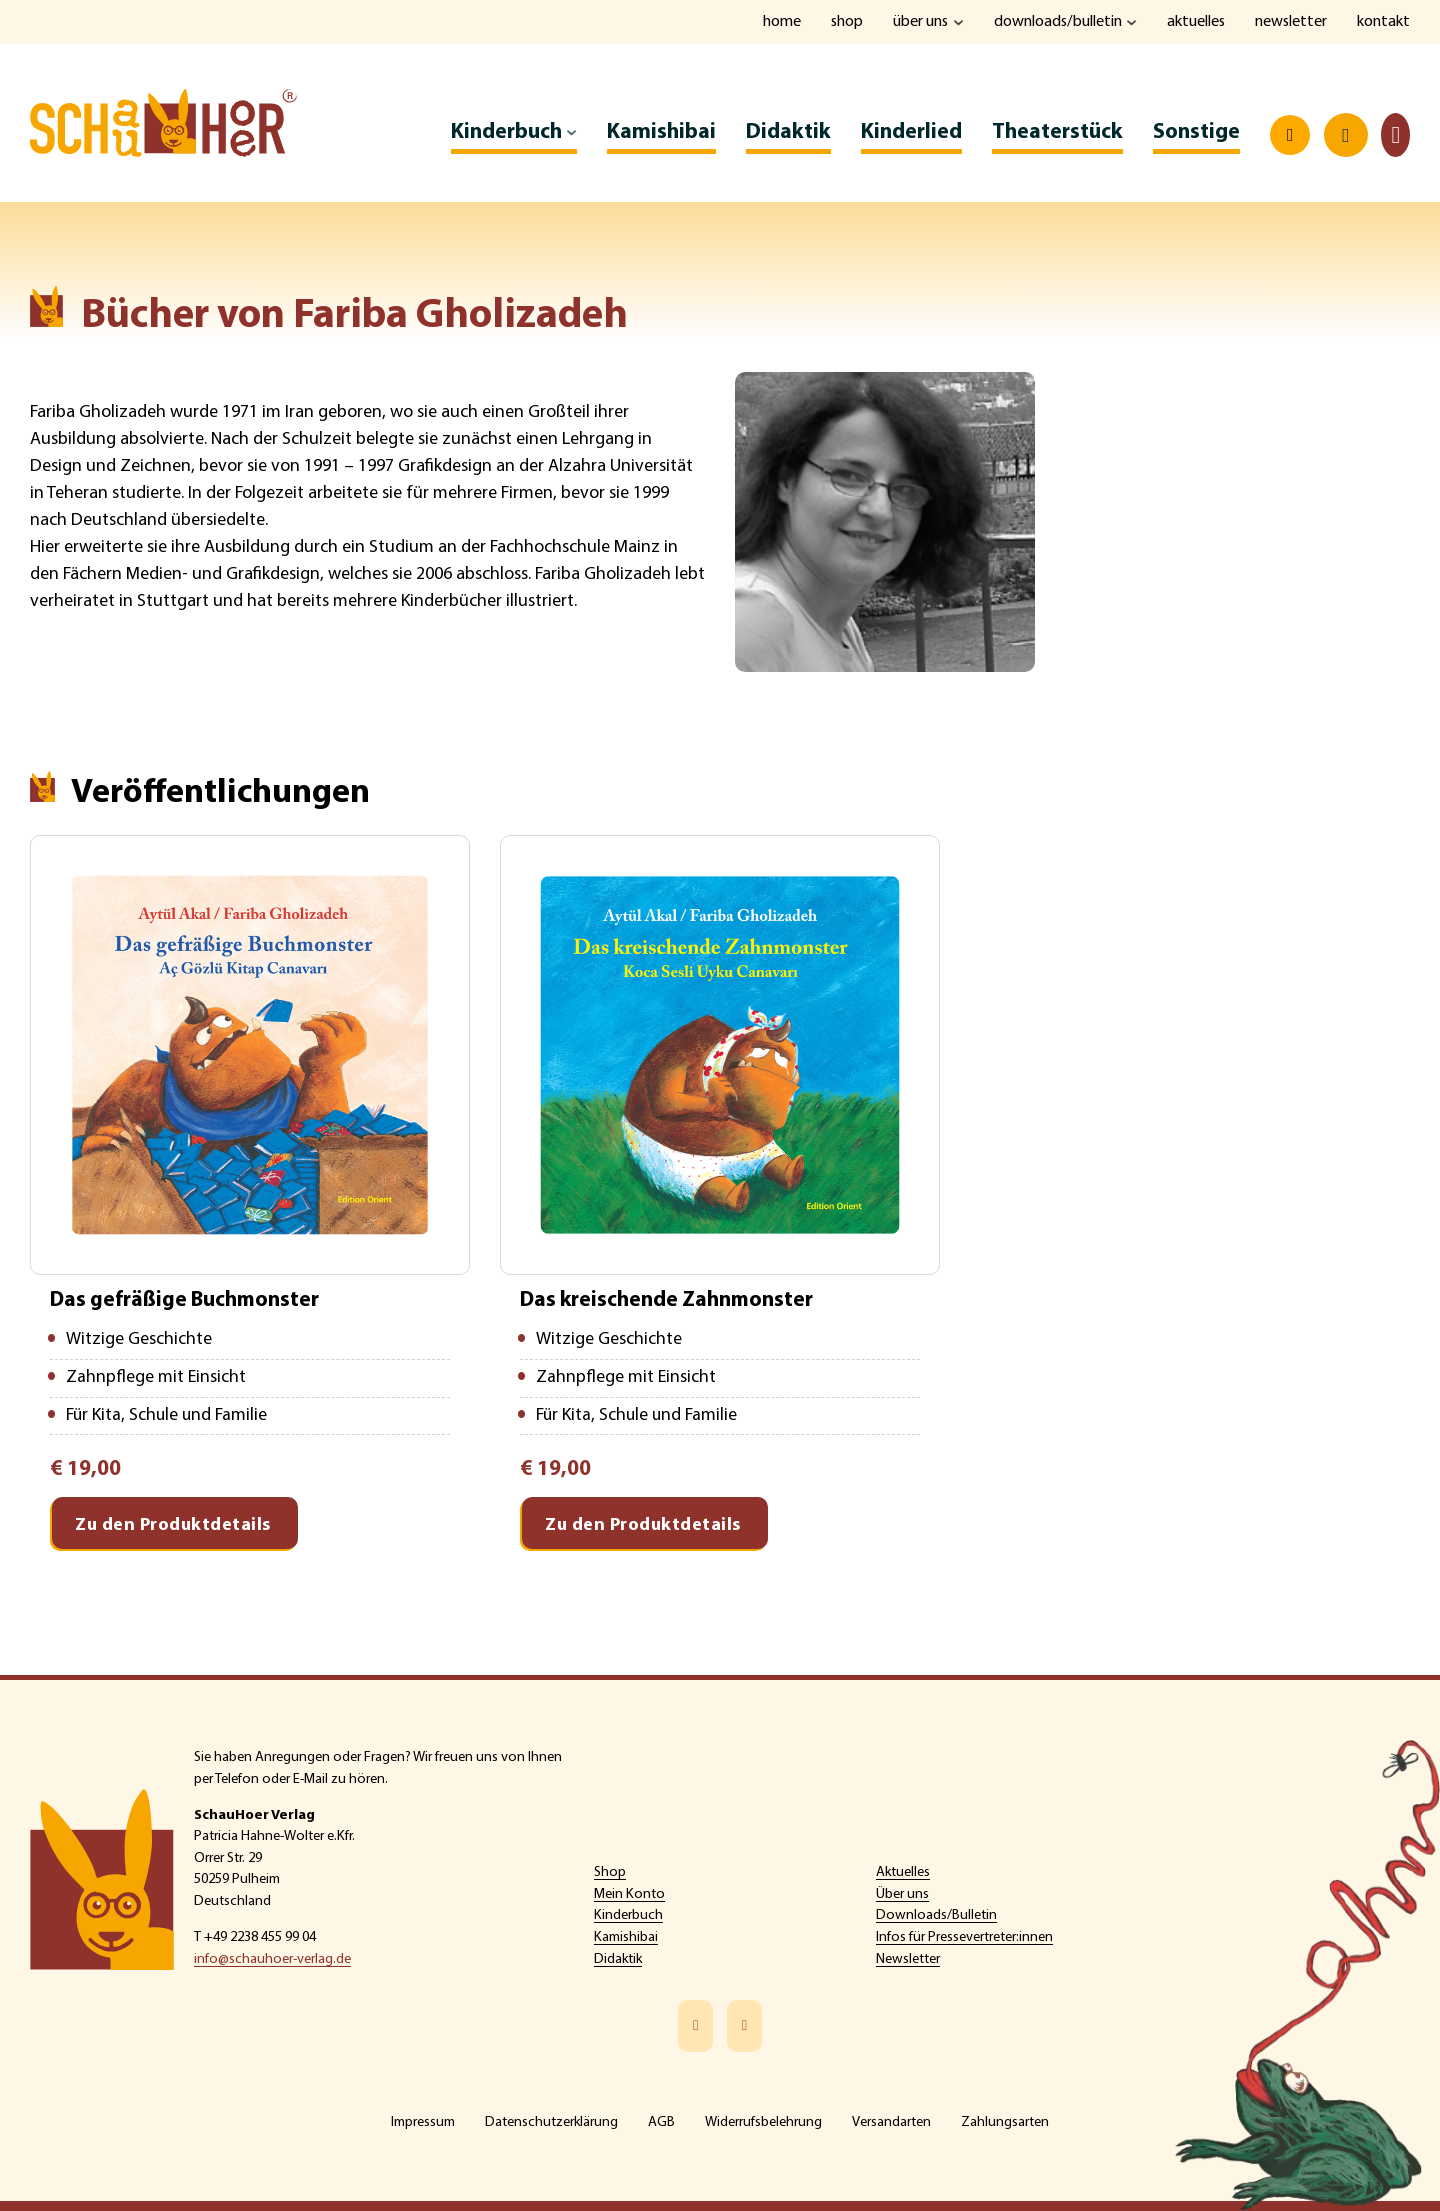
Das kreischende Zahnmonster (668, 1301)
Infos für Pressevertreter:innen (964, 1937)
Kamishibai (661, 133)
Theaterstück (1057, 133)
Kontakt (1383, 22)
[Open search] (1290, 137)
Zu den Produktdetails (173, 1528)
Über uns (917, 22)
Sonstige (1196, 133)
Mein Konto (629, 1894)
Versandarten (891, 2122)
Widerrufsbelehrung (763, 2122)
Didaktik (788, 133)
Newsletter (1290, 22)
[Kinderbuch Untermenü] (571, 133)
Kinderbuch (506, 133)
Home (777, 22)
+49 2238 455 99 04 (260, 1937)
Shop (842, 22)
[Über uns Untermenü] (955, 22)
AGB (661, 2122)
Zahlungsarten (1005, 2122)
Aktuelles (1194, 22)
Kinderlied (911, 133)
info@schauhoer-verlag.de (272, 1959)
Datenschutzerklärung (551, 2122)
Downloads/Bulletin (1055, 22)
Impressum (423, 2122)
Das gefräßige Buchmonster (186, 1301)
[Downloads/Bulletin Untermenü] (1129, 22)
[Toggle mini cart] (1395, 137)
